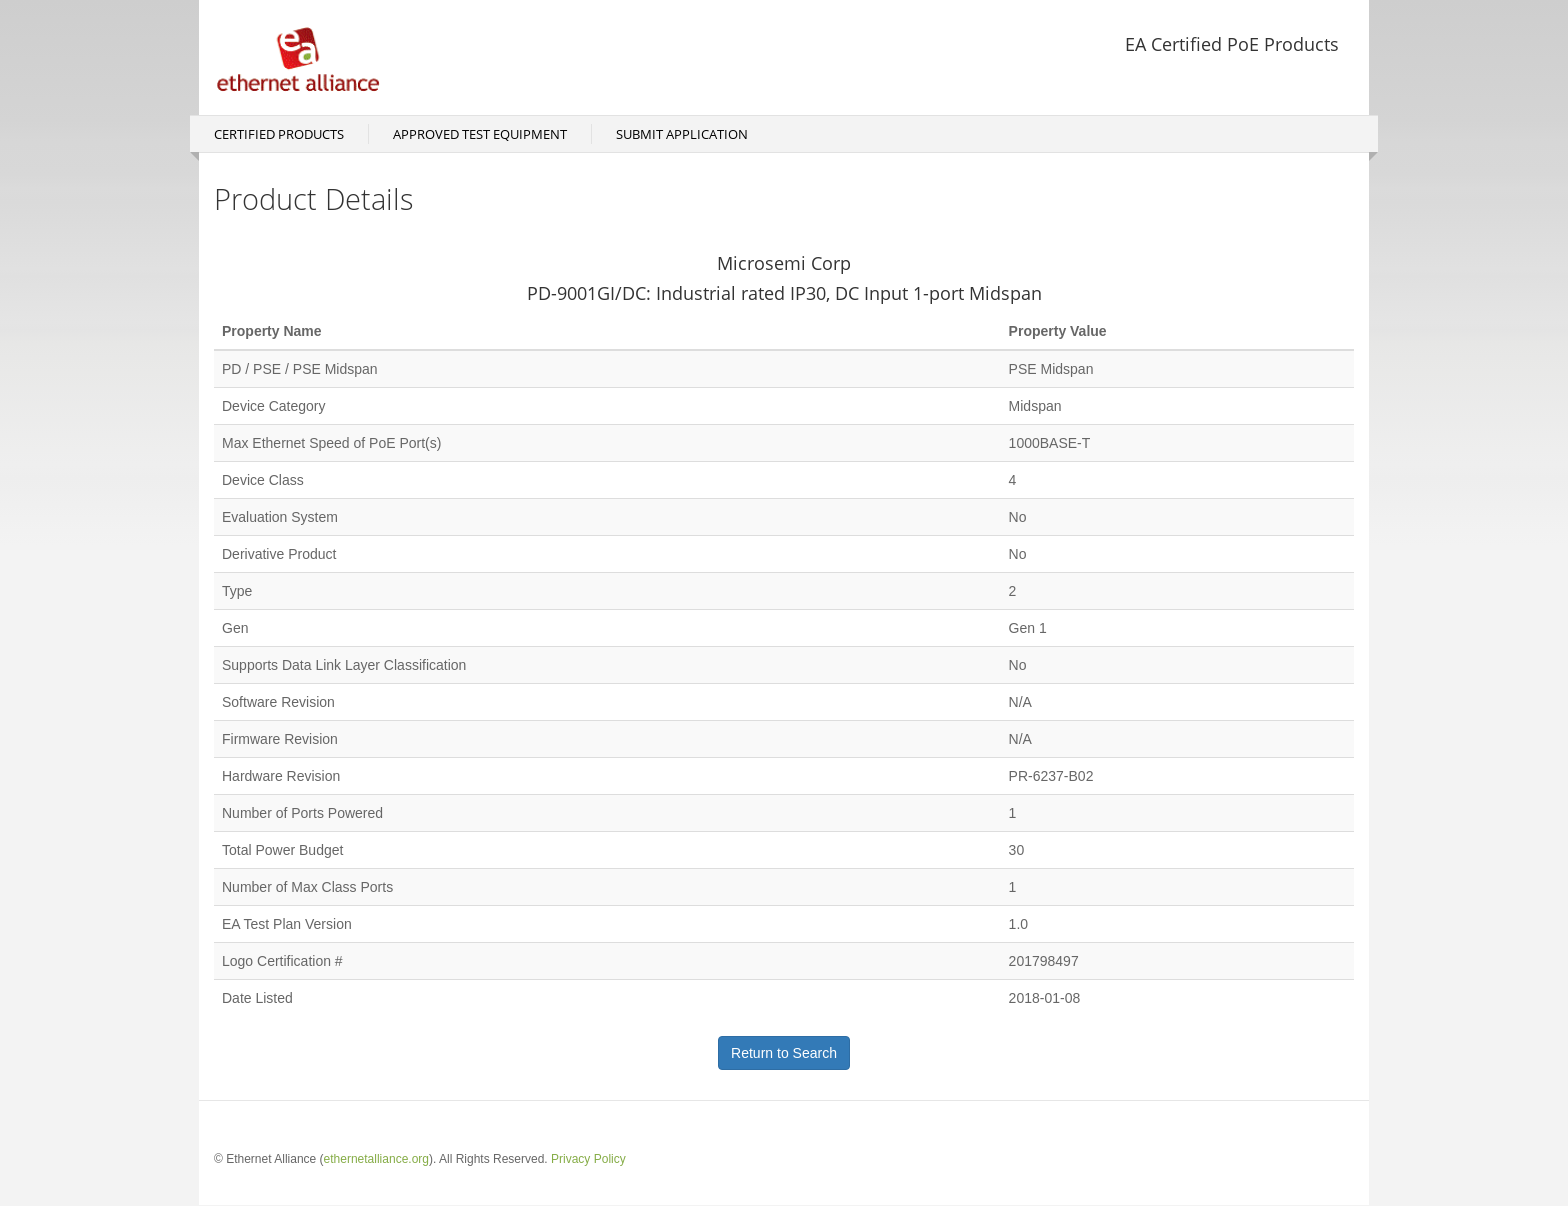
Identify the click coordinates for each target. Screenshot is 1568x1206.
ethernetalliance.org (376, 1159)
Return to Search (784, 1053)
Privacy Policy (588, 1159)
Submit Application (682, 134)
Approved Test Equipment (480, 134)
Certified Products (279, 134)
